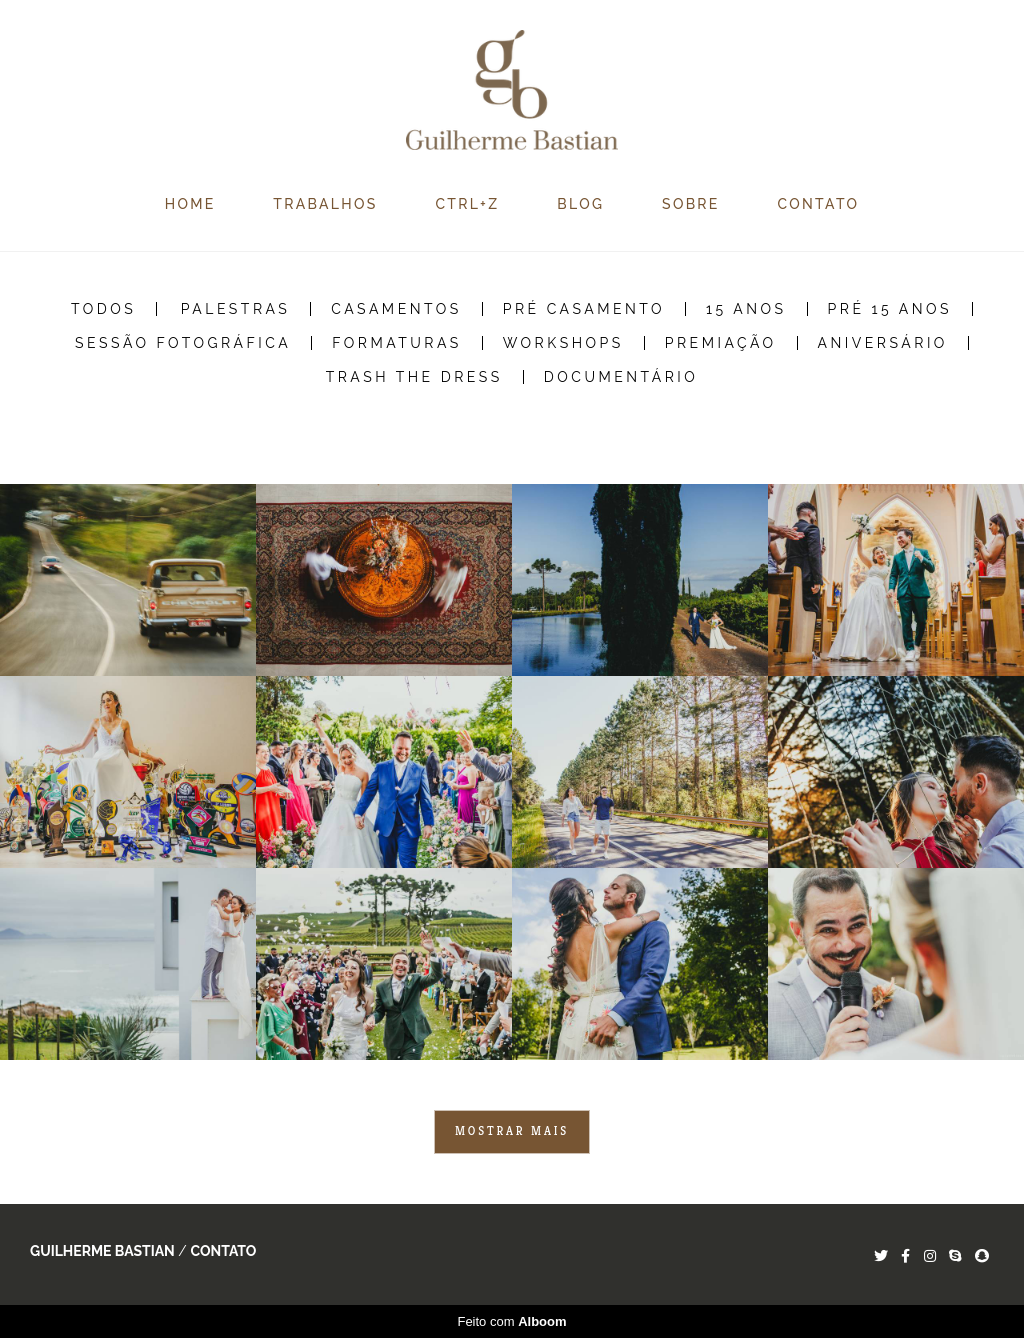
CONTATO (819, 204)
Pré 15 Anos (890, 309)
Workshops (563, 343)
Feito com (511, 1321)
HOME (190, 204)
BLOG (580, 204)
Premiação (721, 343)
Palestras (236, 309)
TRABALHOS (325, 204)
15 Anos (746, 309)
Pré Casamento (584, 309)
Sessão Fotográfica (183, 343)
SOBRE (691, 204)
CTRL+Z (467, 204)
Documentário (621, 377)
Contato (223, 1251)
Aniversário (883, 343)
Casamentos (396, 309)
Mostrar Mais (512, 1131)
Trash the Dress (414, 377)
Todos (103, 309)
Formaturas (397, 343)
